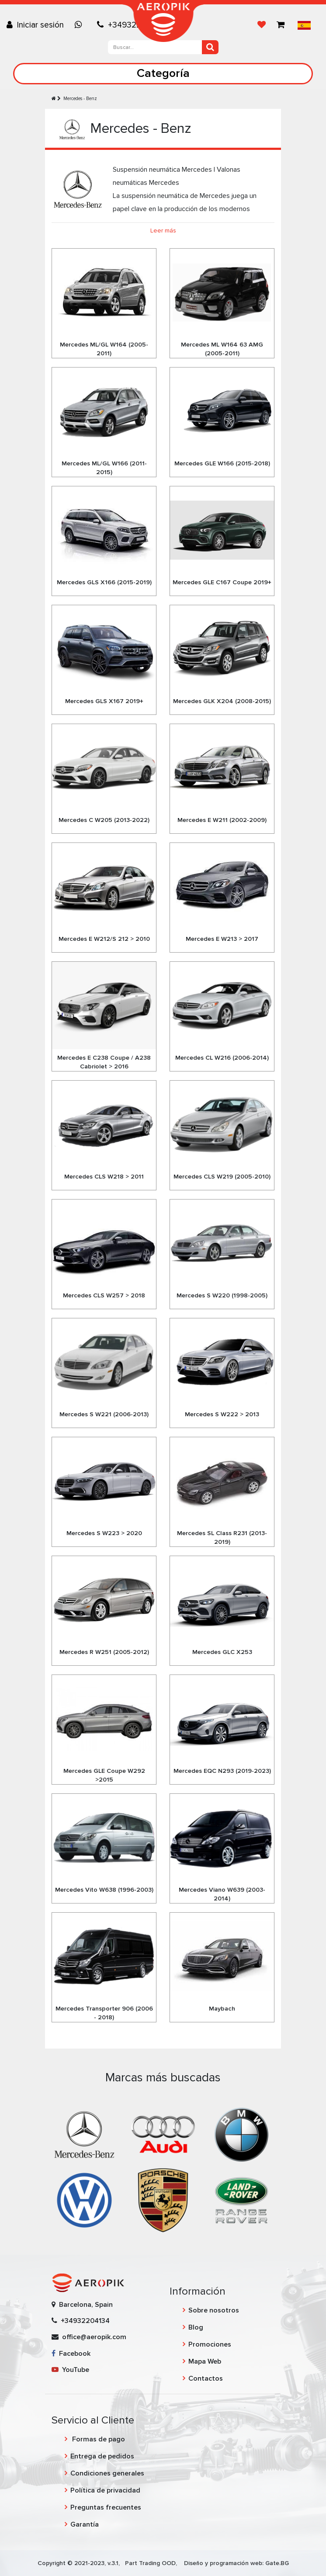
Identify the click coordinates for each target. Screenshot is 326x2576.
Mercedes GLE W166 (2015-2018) (222, 463)
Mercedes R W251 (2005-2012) (104, 1652)
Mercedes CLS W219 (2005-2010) (222, 1176)
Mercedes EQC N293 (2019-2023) (222, 1771)
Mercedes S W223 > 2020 (104, 1533)
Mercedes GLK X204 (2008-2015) (222, 701)
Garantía (84, 2524)
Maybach (222, 2008)
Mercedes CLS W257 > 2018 (104, 1295)
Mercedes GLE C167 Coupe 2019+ (222, 582)
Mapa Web (204, 2361)
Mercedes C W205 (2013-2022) (104, 820)
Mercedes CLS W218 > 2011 (104, 1176)
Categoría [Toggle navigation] (163, 73)
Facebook (71, 2353)
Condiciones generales (107, 2473)
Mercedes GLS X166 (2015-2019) (104, 582)
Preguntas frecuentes (105, 2507)
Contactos (205, 2378)
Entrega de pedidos (102, 2456)
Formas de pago (97, 2439)
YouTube (70, 2369)
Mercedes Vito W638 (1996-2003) (104, 1889)
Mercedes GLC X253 (222, 1652)
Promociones (209, 2344)
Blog (195, 2327)
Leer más (163, 230)
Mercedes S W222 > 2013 (222, 1414)
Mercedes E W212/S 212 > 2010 (104, 939)
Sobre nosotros (213, 2310)
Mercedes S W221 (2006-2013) (104, 1414)
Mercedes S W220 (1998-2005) (222, 1295)
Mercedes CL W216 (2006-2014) (222, 1057)
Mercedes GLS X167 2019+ (104, 701)
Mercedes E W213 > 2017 (222, 939)
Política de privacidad (105, 2490)
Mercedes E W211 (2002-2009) (222, 820)
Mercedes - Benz (80, 98)
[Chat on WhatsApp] (80, 25)
